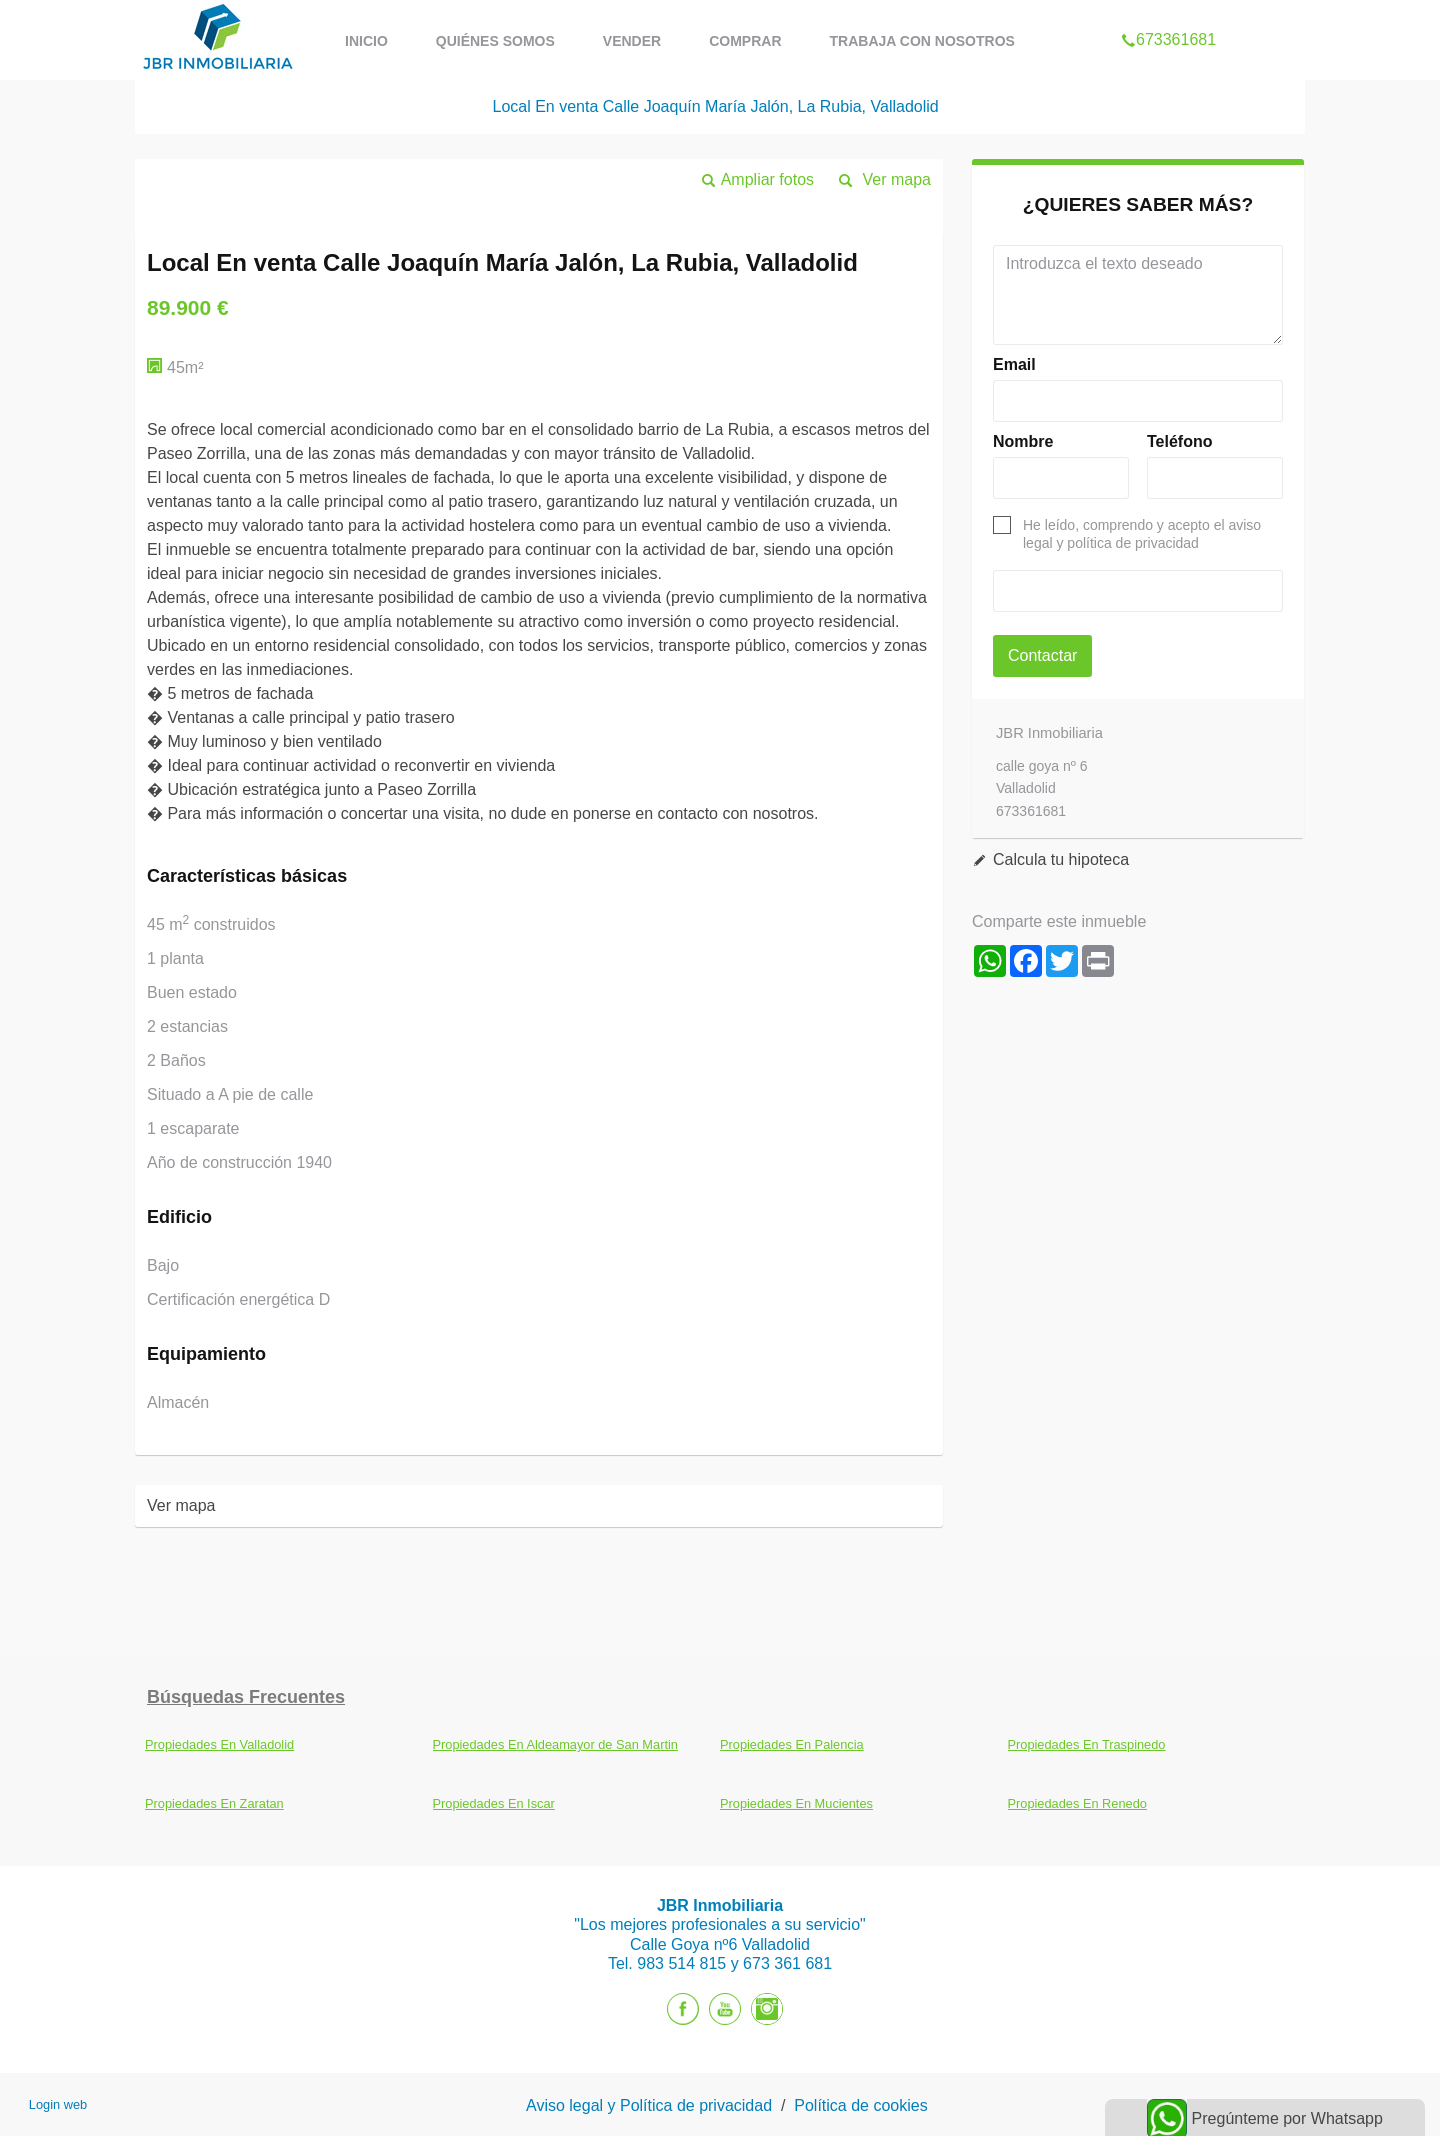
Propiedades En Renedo (1077, 1803)
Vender (632, 41)
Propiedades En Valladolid (219, 1744)
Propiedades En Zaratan (214, 1803)
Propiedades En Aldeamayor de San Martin (555, 1744)
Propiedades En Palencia (792, 1744)
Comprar (745, 41)
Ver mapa (897, 179)
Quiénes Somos (495, 41)
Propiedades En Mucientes (796, 1803)
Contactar (1042, 655)
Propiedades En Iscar (494, 1803)
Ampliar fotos (767, 179)
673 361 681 (787, 1963)
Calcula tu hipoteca (1061, 859)
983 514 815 (683, 1963)
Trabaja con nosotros (922, 41)
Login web (58, 2104)
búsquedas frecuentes (246, 1697)
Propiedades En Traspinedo (1087, 1744)
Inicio (366, 41)
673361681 (1168, 14)
